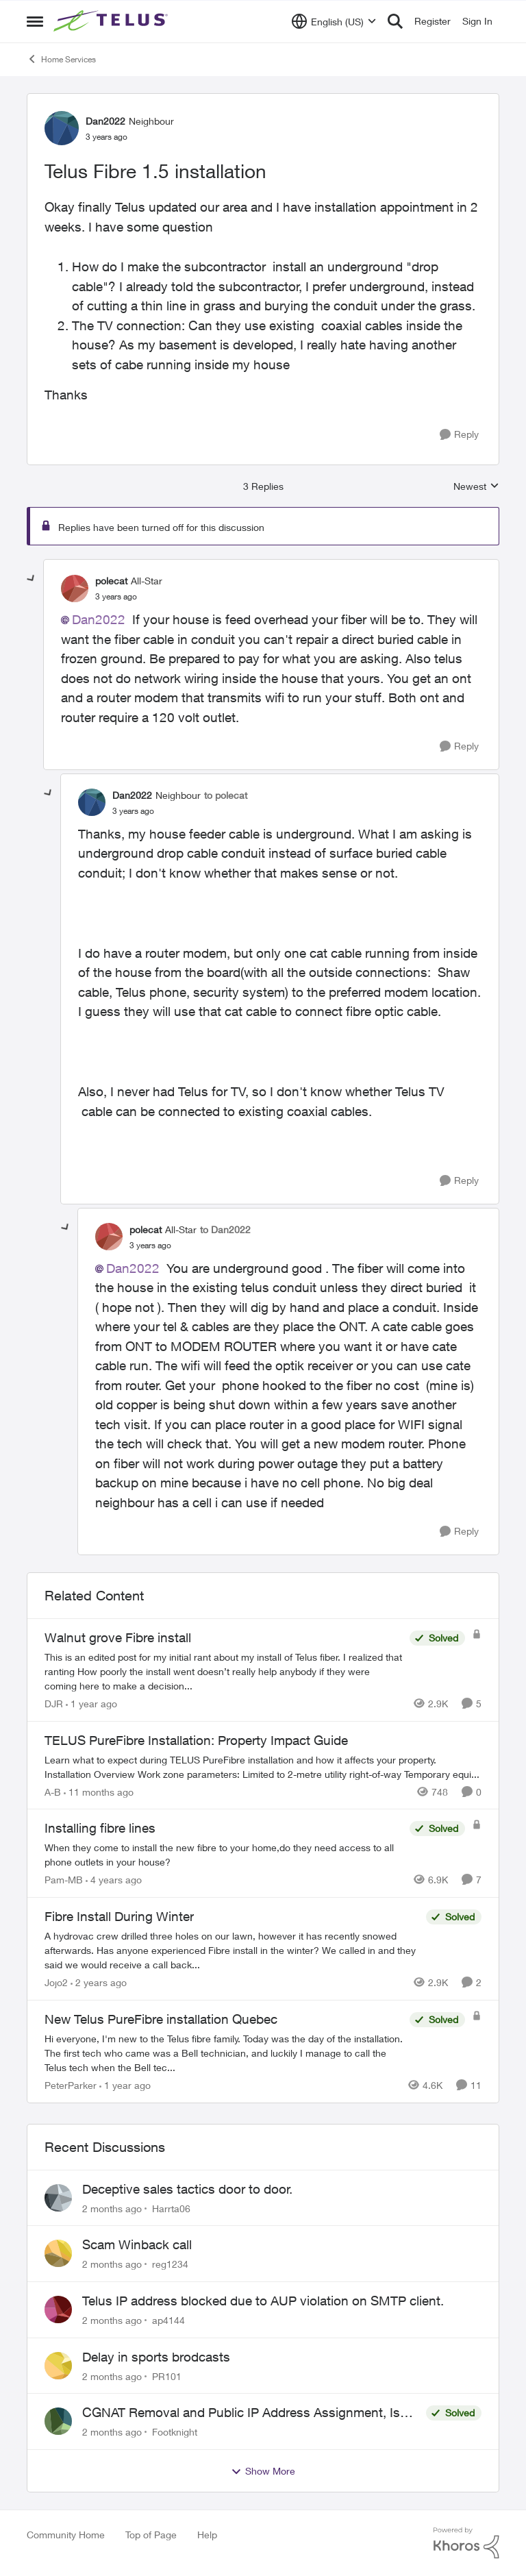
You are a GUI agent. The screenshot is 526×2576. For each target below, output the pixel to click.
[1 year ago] (91, 1703)
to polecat (225, 795)
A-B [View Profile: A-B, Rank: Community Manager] (53, 1791)
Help (207, 2534)
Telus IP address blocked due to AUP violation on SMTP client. (263, 2300)
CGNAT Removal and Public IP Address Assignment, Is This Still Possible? (241, 2413)
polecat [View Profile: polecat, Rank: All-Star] (111, 580)
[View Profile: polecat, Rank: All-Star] (74, 588)
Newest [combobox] (476, 486)
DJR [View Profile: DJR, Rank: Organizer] (54, 1703)
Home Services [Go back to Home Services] (61, 58)
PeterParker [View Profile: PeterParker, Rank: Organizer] (71, 2085)
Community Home (66, 2534)
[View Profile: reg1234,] (58, 2253)
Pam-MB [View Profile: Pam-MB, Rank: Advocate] (64, 1879)
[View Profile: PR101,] (58, 2365)
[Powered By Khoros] (466, 2543)
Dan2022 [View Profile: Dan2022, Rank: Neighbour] (105, 121)
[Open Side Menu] (35, 21)
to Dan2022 (225, 1229)
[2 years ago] (99, 1982)
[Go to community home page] (112, 21)
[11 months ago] (99, 1791)
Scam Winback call (137, 2244)
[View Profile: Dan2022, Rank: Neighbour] (62, 128)
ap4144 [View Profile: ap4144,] (168, 2320)
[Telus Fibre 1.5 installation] (116, 597)
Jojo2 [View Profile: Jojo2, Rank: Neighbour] (56, 1982)
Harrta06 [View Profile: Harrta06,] (171, 2208)
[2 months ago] (112, 2208)
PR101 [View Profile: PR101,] (166, 2375)
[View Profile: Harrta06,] (58, 2198)
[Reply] (459, 434)
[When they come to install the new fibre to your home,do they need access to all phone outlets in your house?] (224, 1854)
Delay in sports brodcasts (156, 2356)
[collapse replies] (31, 579)
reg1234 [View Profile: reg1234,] (170, 2264)
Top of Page (151, 2534)
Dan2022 (98, 619)
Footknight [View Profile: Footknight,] (174, 2432)
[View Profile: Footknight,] (58, 2421)
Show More (263, 2471)
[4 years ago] (114, 1879)
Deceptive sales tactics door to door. (187, 2188)
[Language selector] (334, 21)
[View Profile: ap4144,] (58, 2309)
